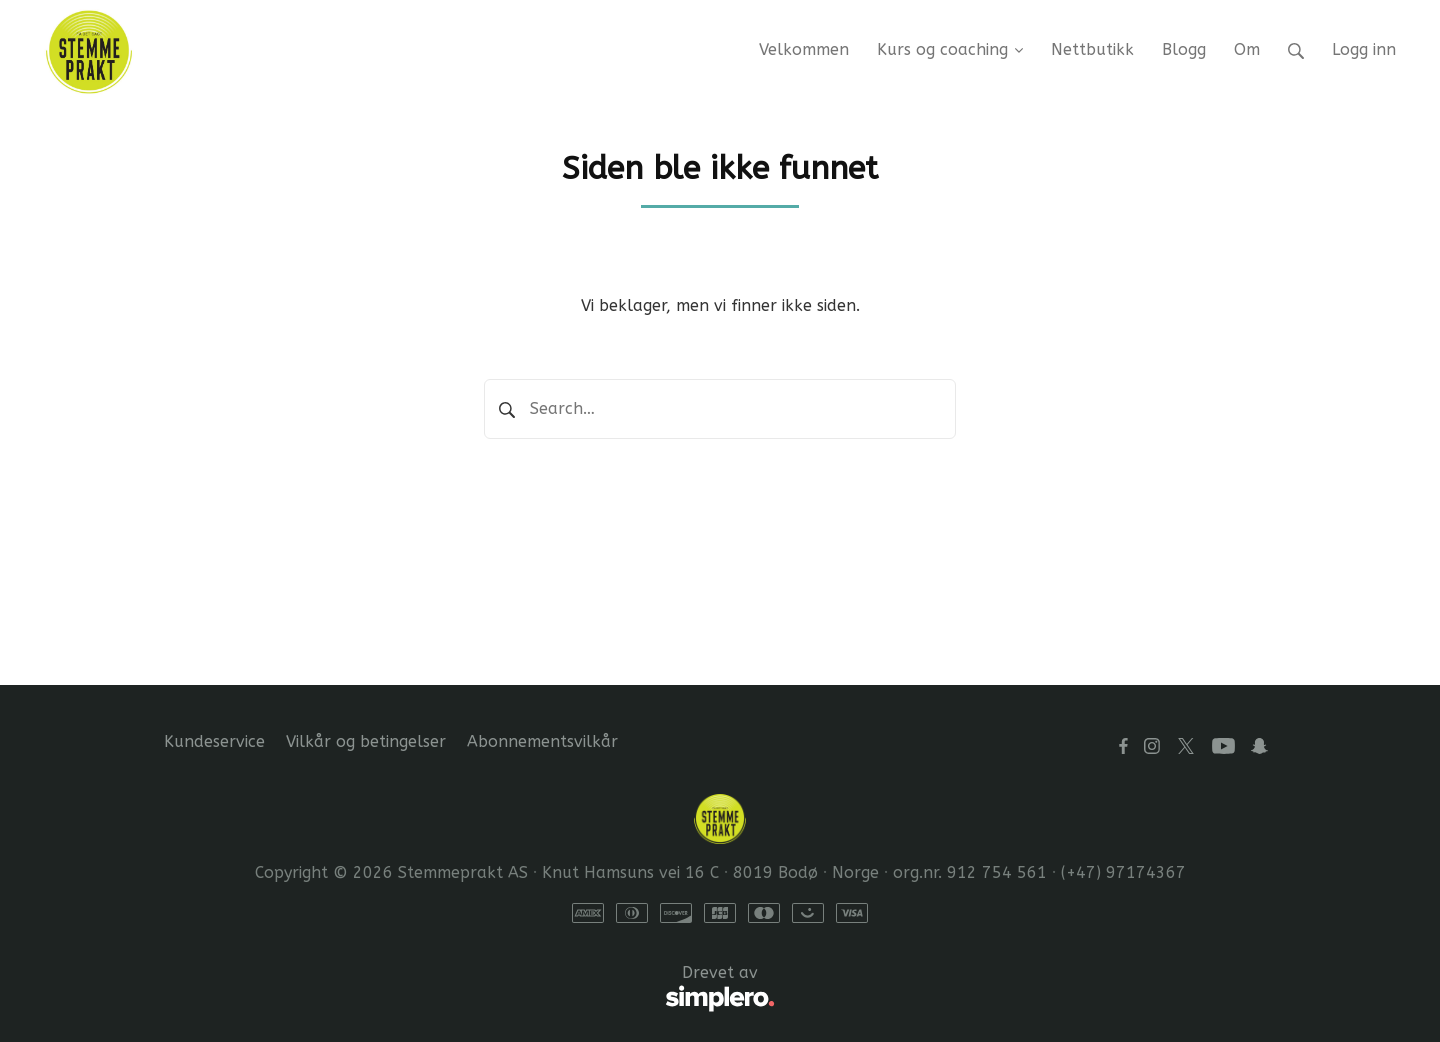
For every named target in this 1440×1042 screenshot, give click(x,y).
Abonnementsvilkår (542, 741)
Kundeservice (214, 741)
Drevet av (469, 989)
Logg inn (1364, 49)
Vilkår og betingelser (366, 741)
